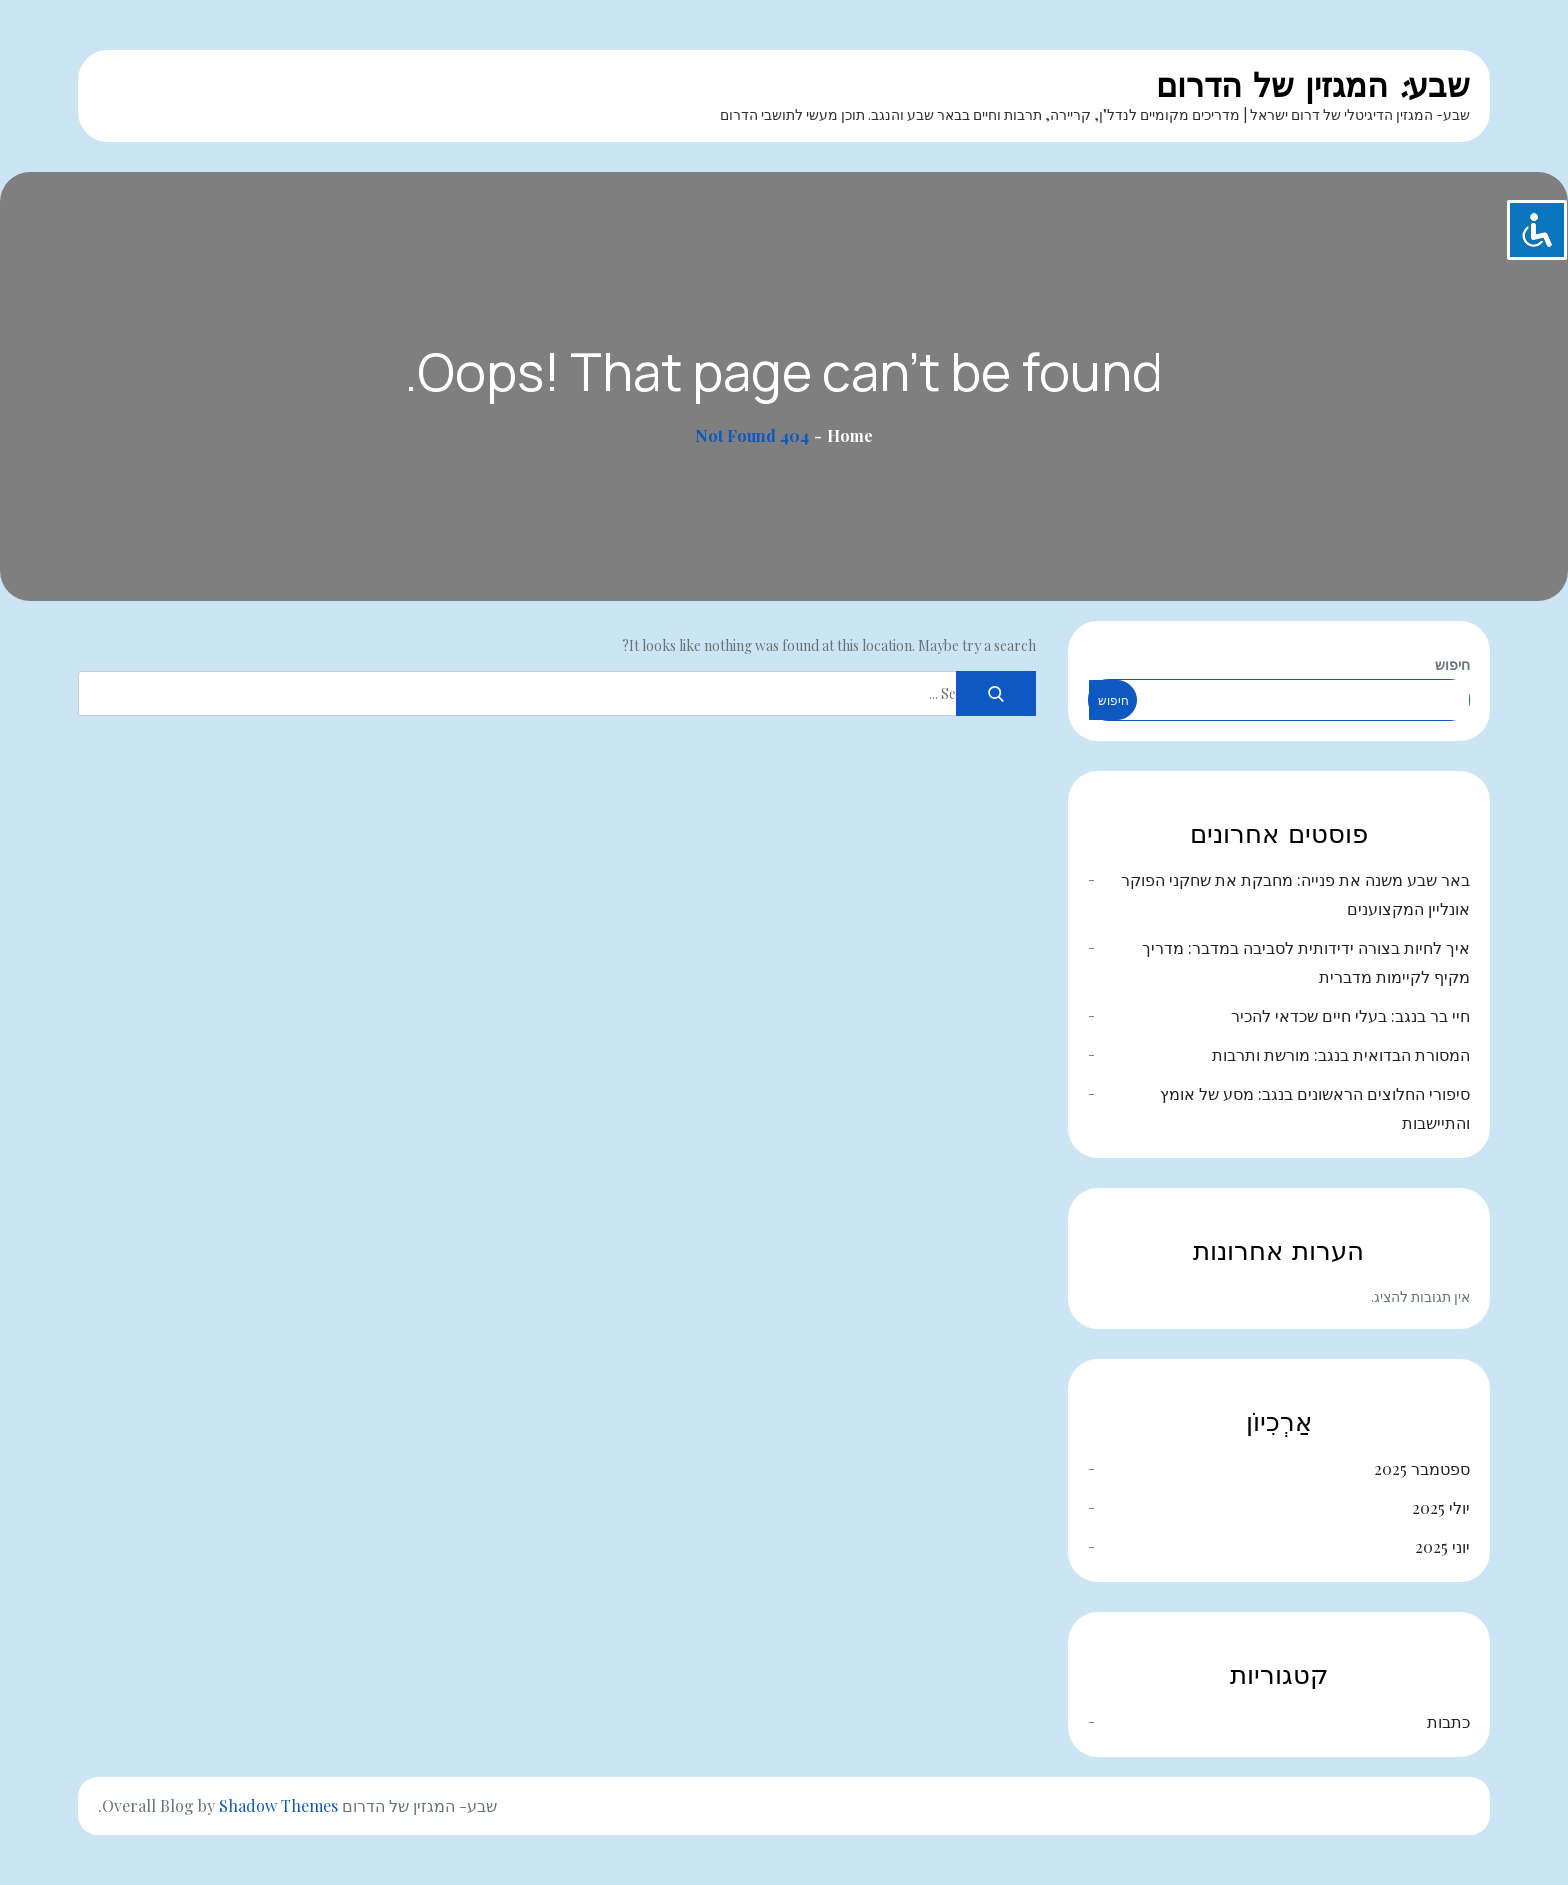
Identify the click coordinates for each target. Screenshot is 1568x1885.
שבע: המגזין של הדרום (1313, 85)
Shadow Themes (278, 1805)
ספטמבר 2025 (1422, 1468)
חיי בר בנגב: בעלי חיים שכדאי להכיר (1350, 1015)
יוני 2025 (1442, 1546)
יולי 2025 (1441, 1507)
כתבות (1448, 1721)
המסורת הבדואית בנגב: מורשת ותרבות (1341, 1054)
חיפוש (1452, 664)
